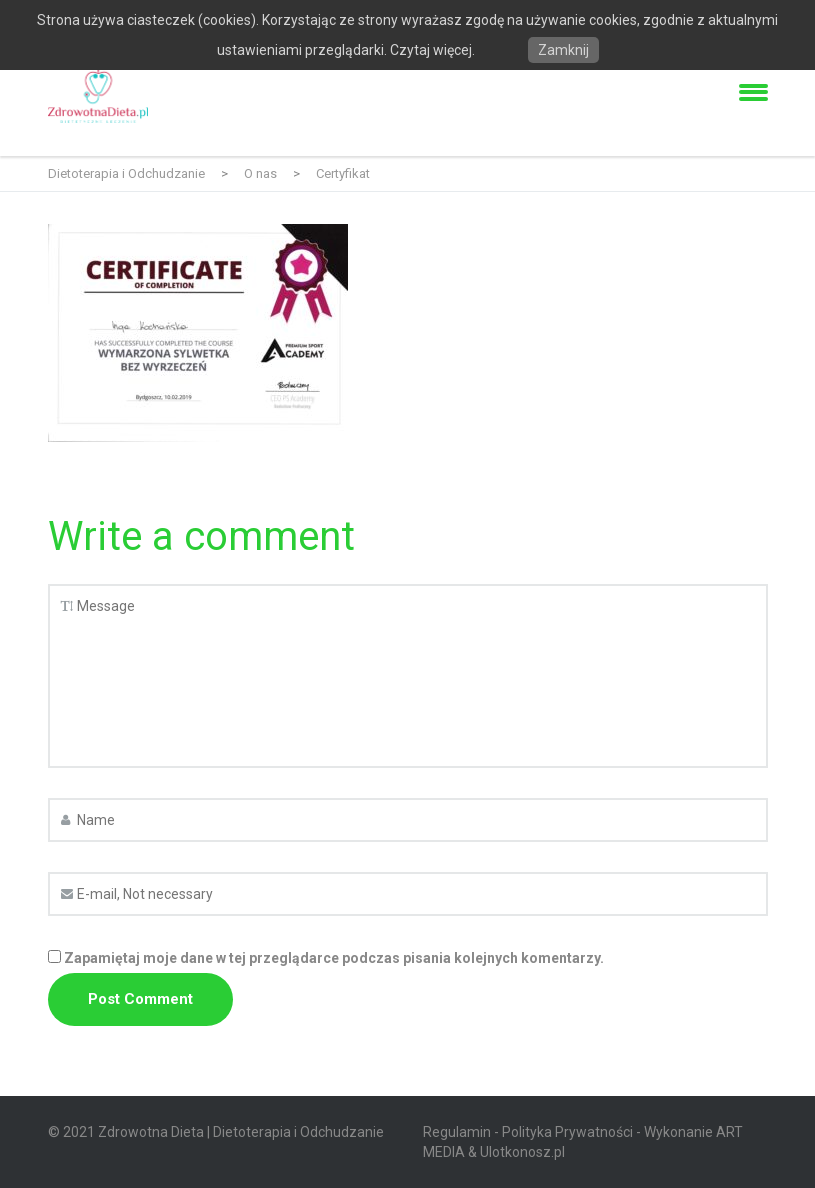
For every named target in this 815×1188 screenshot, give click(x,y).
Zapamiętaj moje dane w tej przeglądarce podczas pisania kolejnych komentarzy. (334, 958)
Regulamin (457, 1132)
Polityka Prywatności (567, 1132)
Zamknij (563, 50)
